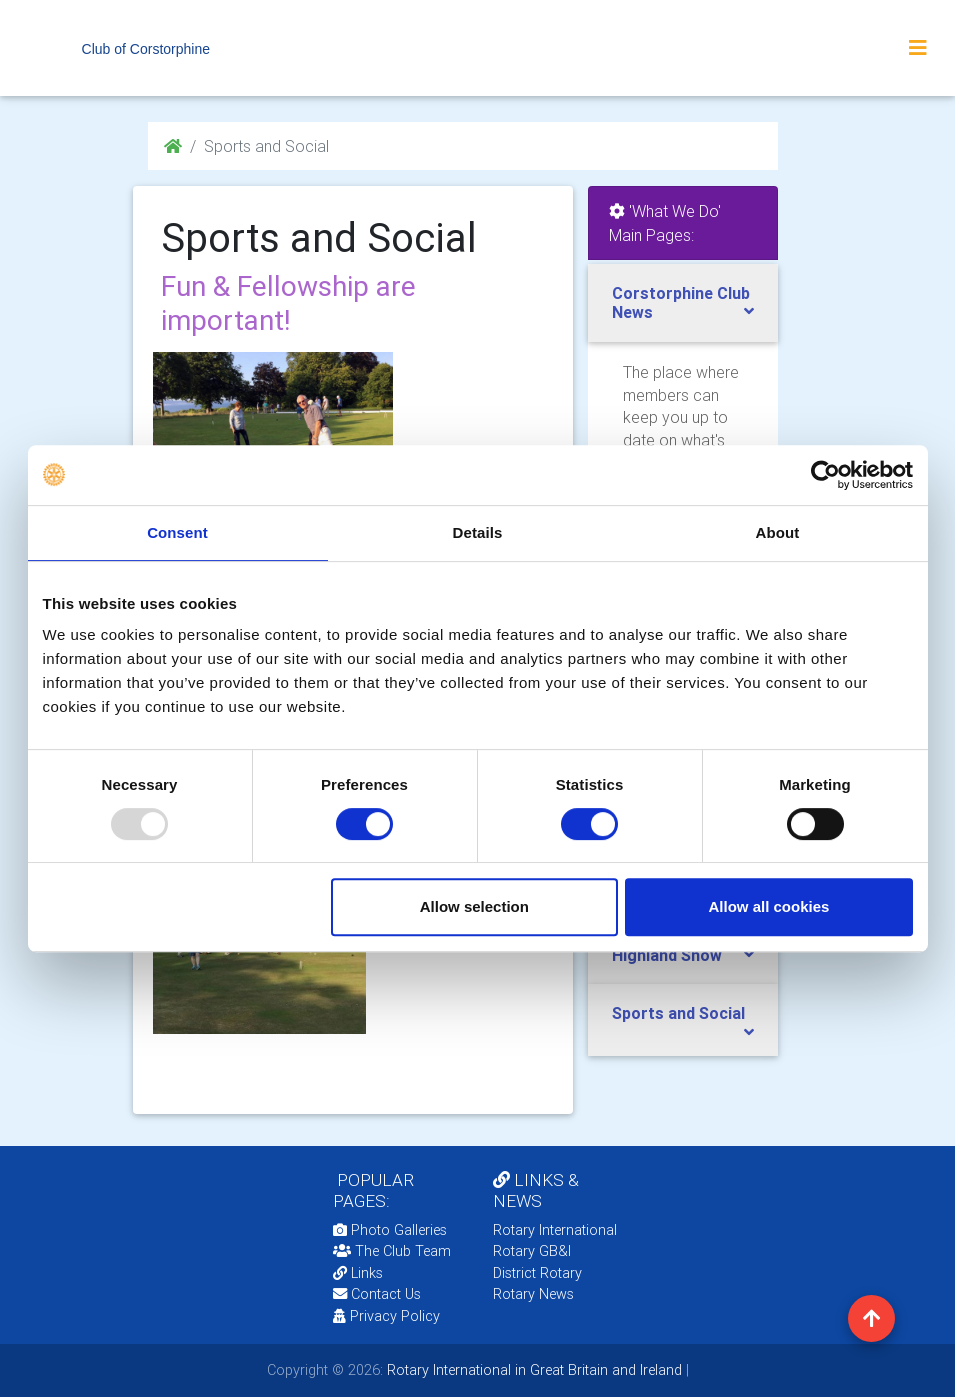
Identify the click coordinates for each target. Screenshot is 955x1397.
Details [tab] (478, 532)
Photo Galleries (390, 1230)
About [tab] (778, 532)
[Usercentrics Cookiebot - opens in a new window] (825, 475)
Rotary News (533, 1294)
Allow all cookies (769, 906)
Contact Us (377, 1294)
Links (358, 1273)
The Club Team (392, 1251)
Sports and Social (678, 1013)
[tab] (683, 303)
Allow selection (474, 906)
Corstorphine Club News (681, 302)
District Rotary (537, 1273)
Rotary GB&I (532, 1251)
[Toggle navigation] (918, 48)
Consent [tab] (177, 532)
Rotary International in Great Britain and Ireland (532, 1370)
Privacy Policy (386, 1316)
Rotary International (555, 1230)
